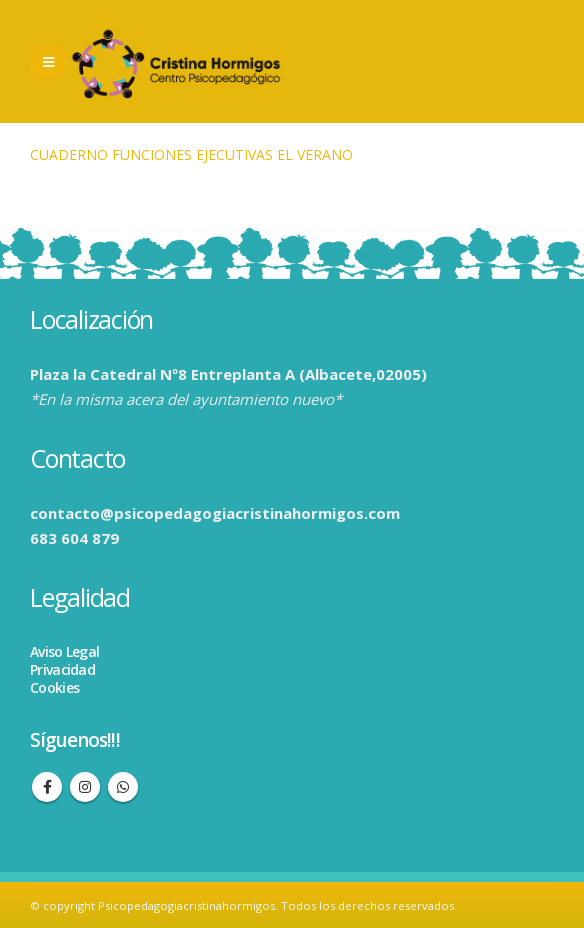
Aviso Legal (64, 651)
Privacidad (62, 669)
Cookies (54, 687)
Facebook (47, 787)
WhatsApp (123, 787)
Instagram (85, 787)
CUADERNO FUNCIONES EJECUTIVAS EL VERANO (191, 154)
